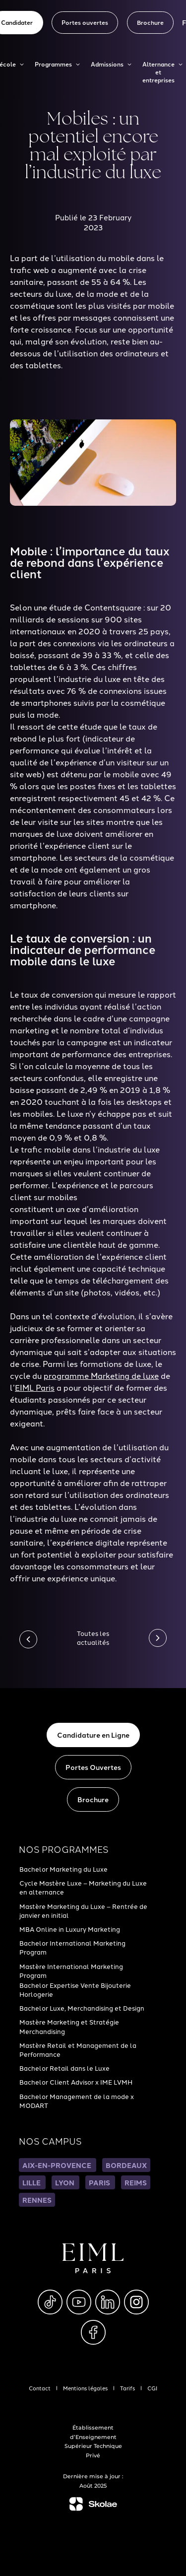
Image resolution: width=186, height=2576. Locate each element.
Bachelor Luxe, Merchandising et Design (81, 2007)
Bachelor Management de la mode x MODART (76, 2100)
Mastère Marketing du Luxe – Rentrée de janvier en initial (83, 1910)
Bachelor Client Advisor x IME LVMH (75, 2081)
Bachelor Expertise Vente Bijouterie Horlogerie (75, 1989)
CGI (152, 2388)
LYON (65, 2182)
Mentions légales (85, 2388)
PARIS (100, 2182)
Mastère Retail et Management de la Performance (77, 2049)
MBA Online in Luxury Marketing (69, 1928)
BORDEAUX (126, 2165)
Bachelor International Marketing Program (72, 1947)
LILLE (32, 2182)
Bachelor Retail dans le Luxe (64, 2067)
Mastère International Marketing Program (71, 1970)
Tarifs (127, 2388)
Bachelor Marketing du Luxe (63, 1868)
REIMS (135, 2182)
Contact (40, 2388)
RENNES (37, 2200)
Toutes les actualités (93, 1637)
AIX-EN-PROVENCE (57, 2165)
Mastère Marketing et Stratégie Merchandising (69, 2026)
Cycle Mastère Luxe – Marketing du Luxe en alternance (83, 1887)
